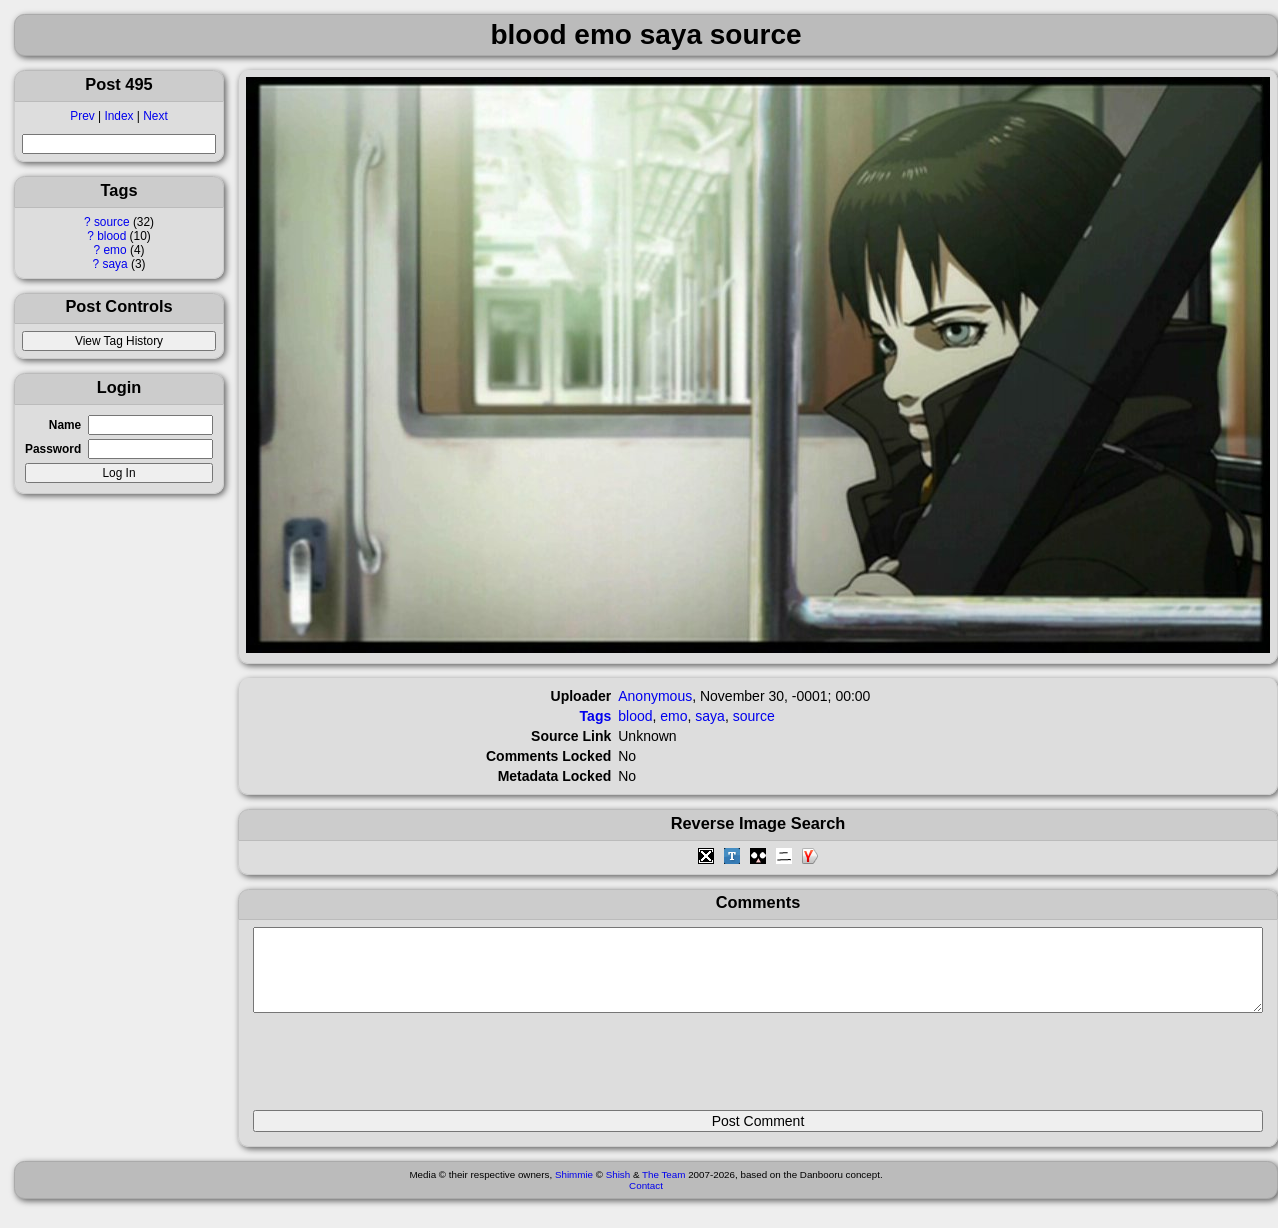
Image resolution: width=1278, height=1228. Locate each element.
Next (155, 116)
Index (118, 116)
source (112, 222)
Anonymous (655, 696)
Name (65, 425)
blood (111, 236)
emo (114, 250)
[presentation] (405, 1070)
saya (114, 264)
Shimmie (574, 1189)
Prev (82, 116)
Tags (596, 716)
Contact (646, 1200)
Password (53, 449)
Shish (618, 1189)
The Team (663, 1189)
